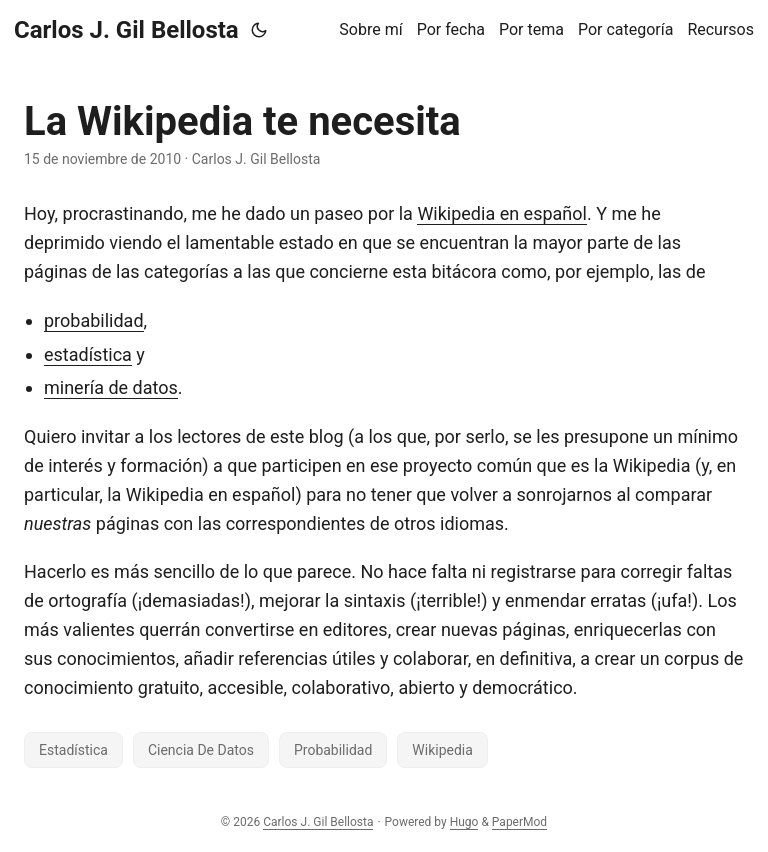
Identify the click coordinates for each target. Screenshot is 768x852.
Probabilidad (333, 750)
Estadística (73, 750)
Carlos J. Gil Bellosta (126, 30)
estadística (88, 354)
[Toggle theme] (259, 30)
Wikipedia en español (502, 213)
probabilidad (94, 320)
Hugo (464, 822)
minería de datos (111, 387)
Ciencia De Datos (201, 750)
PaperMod (519, 822)
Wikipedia (442, 750)
